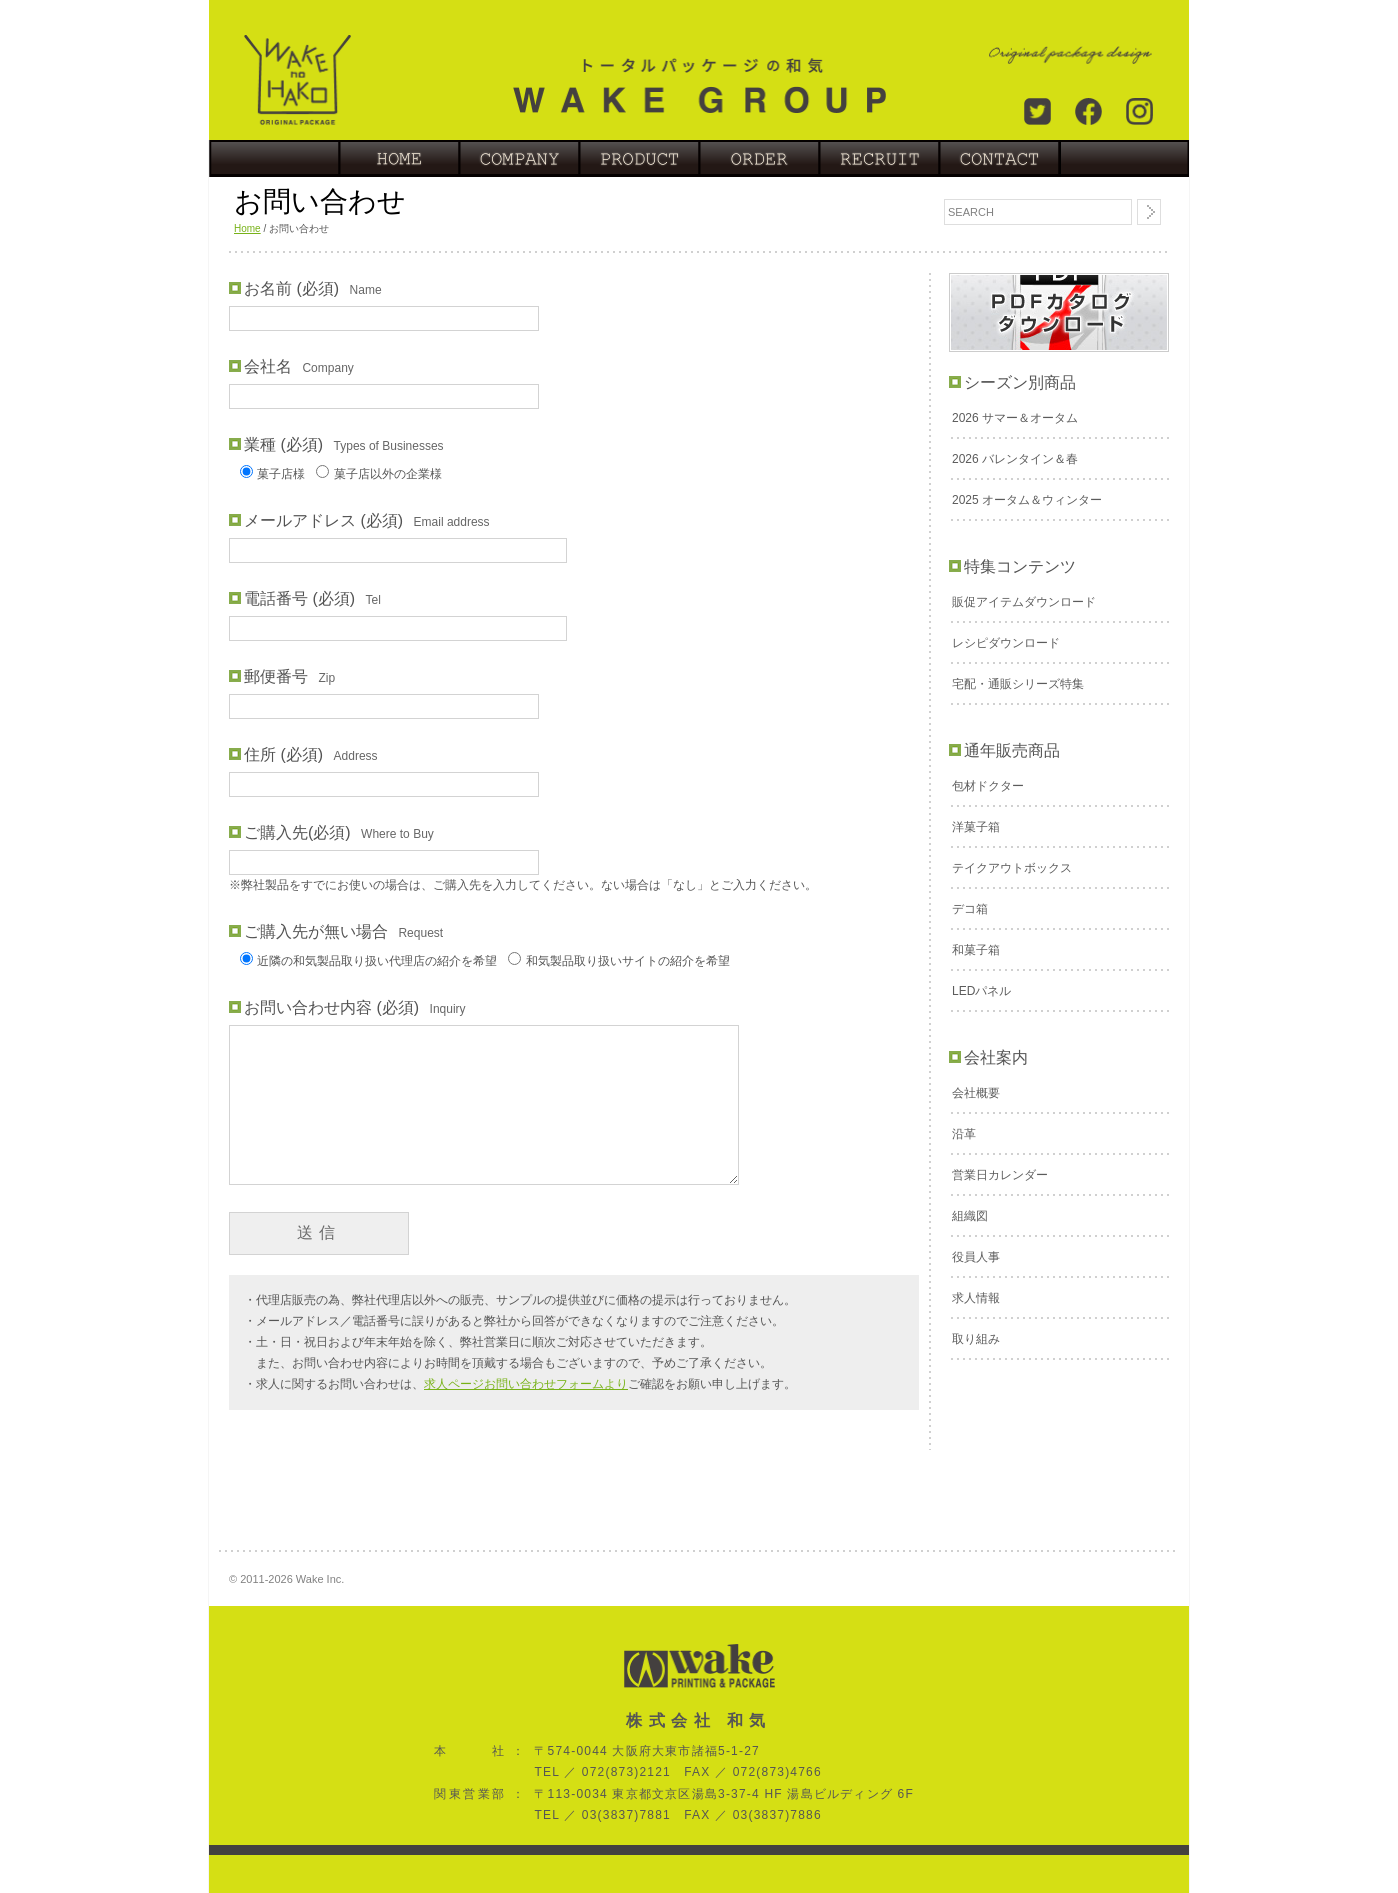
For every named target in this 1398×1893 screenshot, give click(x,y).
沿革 (964, 1134)
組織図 (970, 1216)
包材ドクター (988, 786)
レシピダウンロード (1006, 643)
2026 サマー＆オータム (1015, 418)
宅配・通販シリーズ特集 (1018, 684)
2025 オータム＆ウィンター (1027, 500)
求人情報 (976, 1298)
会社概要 (976, 1093)
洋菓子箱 (976, 827)
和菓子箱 (976, 950)
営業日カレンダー (1000, 1175)
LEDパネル (981, 991)
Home (247, 228)
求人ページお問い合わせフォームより (526, 1384)
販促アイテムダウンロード (1024, 602)
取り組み (976, 1339)
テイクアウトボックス (1012, 868)
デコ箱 (970, 909)
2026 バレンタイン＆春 (1015, 459)
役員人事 (976, 1257)
